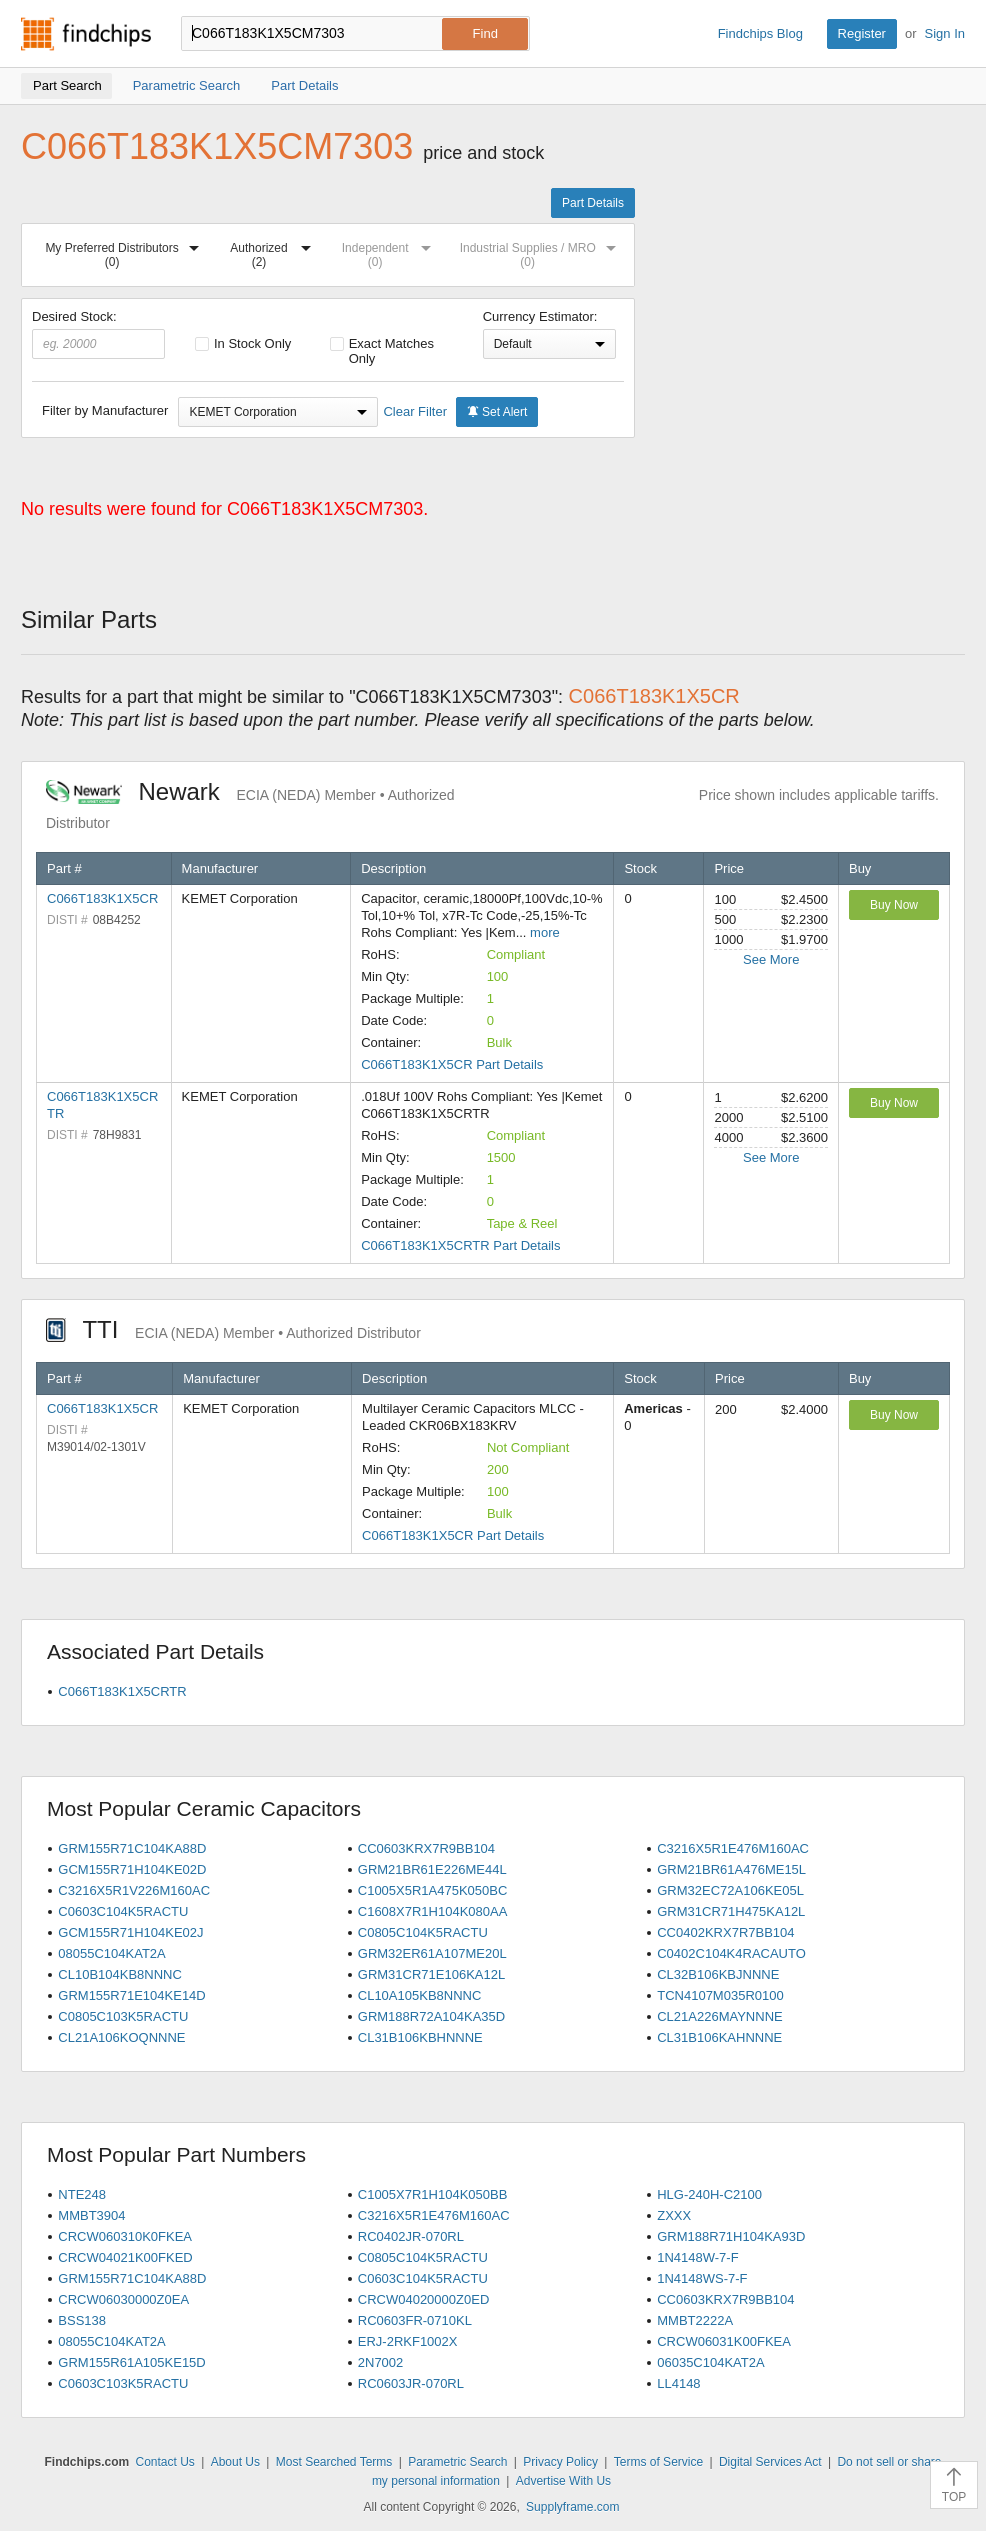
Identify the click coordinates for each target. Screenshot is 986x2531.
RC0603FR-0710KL (415, 2320)
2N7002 (381, 2362)
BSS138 (82, 2320)
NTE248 (82, 2194)
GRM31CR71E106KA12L (431, 1974)
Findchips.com (86, 34)
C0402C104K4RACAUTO (731, 1953)
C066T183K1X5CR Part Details (452, 1064)
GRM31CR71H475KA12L (731, 1911)
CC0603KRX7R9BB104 (426, 1848)
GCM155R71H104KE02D (132, 1869)
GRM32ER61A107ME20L (432, 1953)
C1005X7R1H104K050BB (433, 2194)
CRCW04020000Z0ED (424, 2299)
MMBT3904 (91, 2215)
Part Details (593, 203)
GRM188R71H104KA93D (731, 2236)
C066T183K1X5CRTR (122, 1691)
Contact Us (165, 2462)
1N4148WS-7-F (702, 2278)
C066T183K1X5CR (102, 898)
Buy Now (894, 905)
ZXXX (674, 2215)
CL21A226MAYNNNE (719, 2016)
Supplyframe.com (572, 2507)
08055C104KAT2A (111, 1953)
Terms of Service (658, 2462)
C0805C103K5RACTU (123, 2016)
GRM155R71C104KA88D (132, 1848)
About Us (235, 2462)
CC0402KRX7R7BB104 (725, 1932)
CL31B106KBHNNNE (420, 2037)
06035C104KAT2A (710, 2362)
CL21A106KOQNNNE (121, 2037)
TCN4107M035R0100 (720, 1995)
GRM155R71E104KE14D (131, 1995)
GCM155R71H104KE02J (130, 1932)
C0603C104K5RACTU (123, 1911)
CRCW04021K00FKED (125, 2257)
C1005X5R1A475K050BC (433, 1890)
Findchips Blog (760, 33)
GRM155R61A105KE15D (131, 2362)
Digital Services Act (770, 2462)
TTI (233, 1329)
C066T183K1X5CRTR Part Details (460, 1245)
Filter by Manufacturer (105, 410)
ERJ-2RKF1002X (408, 2341)
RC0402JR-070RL (411, 2236)
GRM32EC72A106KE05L (730, 1890)
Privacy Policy (560, 2462)
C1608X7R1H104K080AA (433, 1911)
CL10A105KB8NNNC (420, 1995)
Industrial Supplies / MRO (542, 251)
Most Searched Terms (334, 2462)
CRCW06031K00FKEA (724, 2341)
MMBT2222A (695, 2320)
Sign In (945, 33)
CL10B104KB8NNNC (120, 1974)
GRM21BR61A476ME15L (731, 1869)
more (545, 932)
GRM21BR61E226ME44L (432, 1869)
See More (771, 959)
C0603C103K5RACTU (123, 2383)
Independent (391, 251)
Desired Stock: (98, 334)
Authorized (274, 251)
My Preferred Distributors (126, 251)
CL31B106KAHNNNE (719, 2037)
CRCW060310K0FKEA (125, 2236)
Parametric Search (457, 2462)
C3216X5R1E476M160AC (733, 1848)
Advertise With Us (563, 2481)
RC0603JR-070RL (411, 2383)
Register (862, 33)
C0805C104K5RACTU (423, 1932)
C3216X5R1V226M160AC (134, 1890)
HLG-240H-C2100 (709, 2194)
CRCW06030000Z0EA (123, 2299)
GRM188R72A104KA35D (431, 2016)
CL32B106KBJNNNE (718, 1974)
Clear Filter (415, 411)
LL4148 (678, 2383)
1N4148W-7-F (697, 2257)
